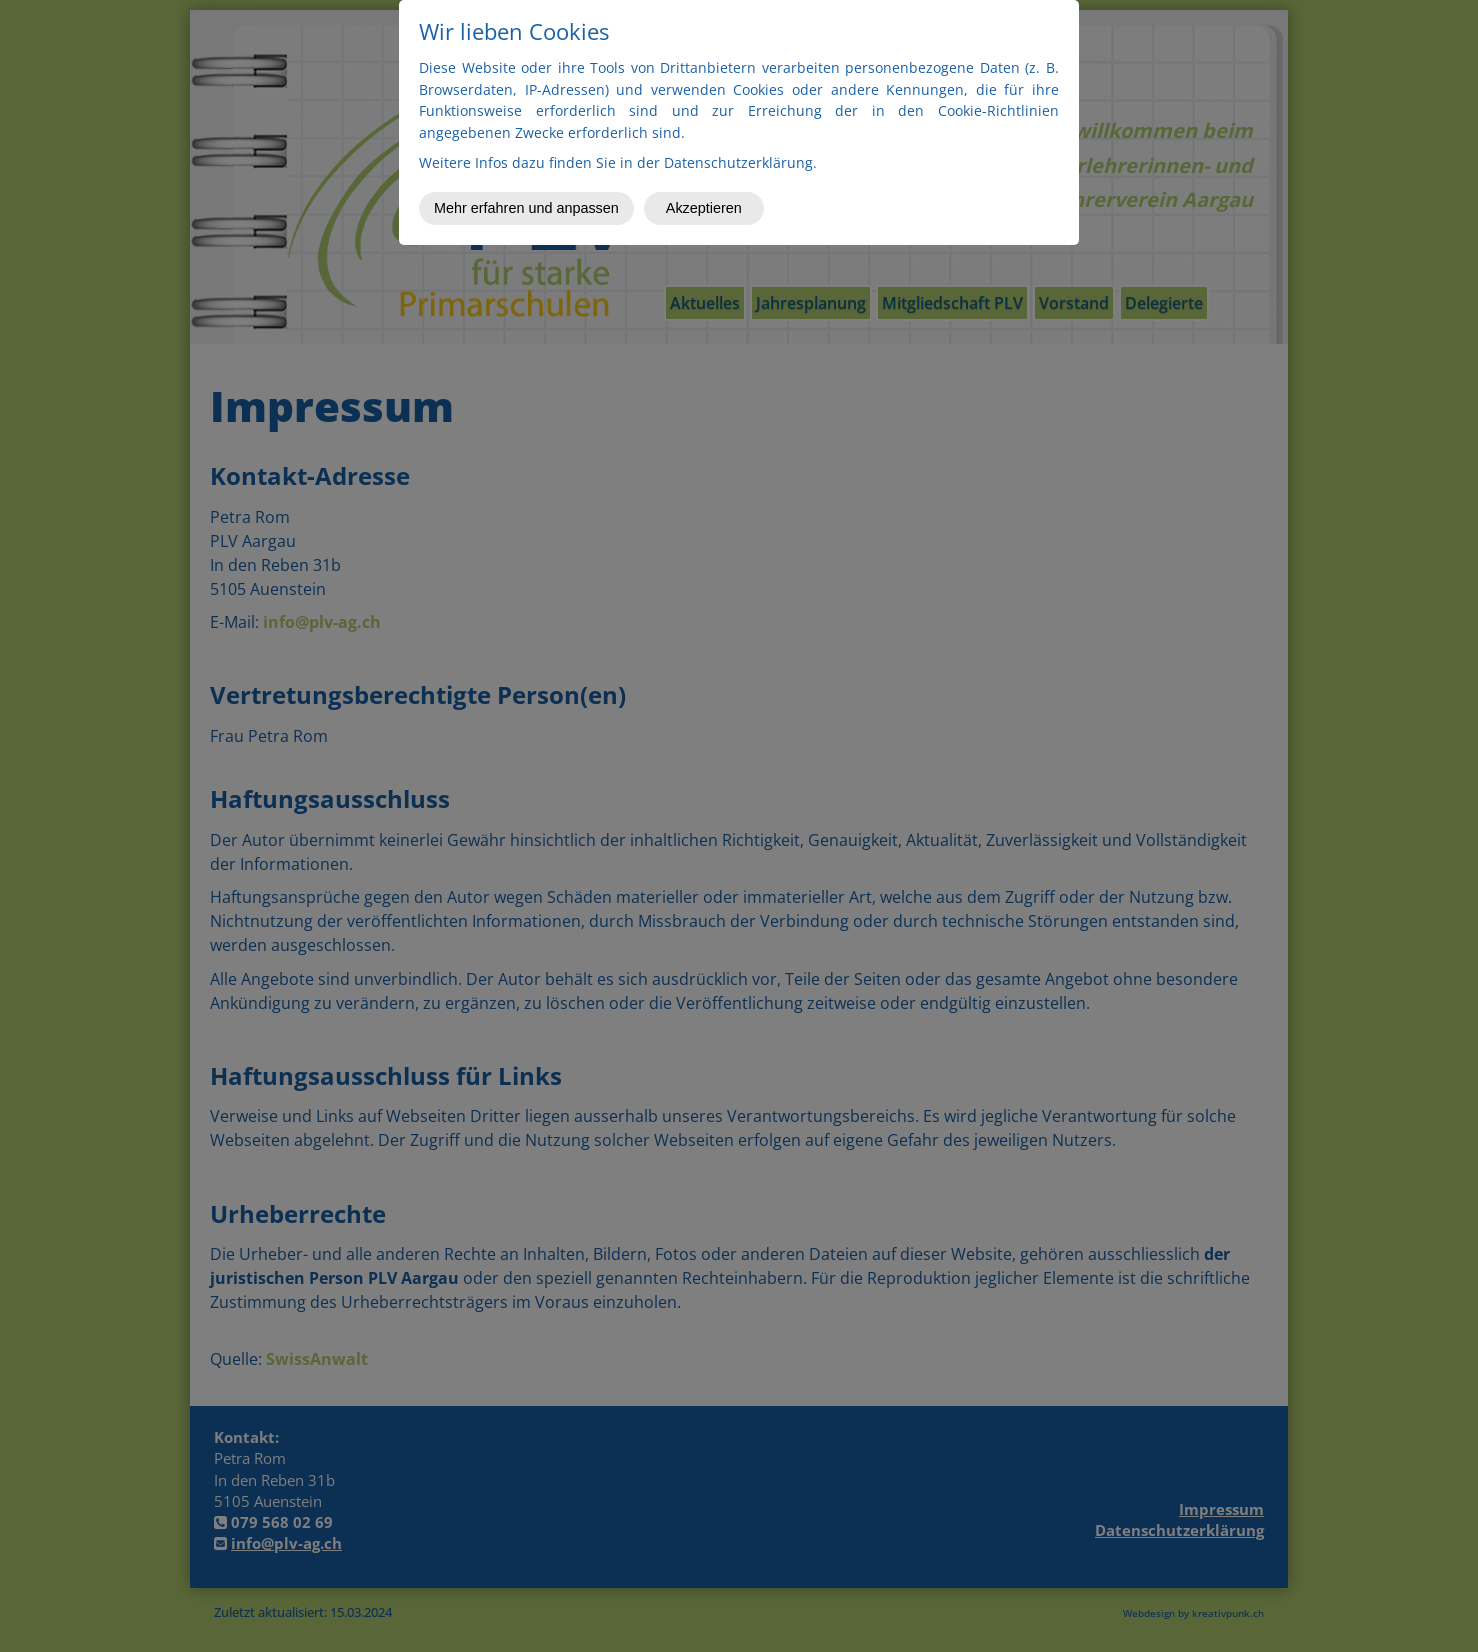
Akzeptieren (704, 208)
